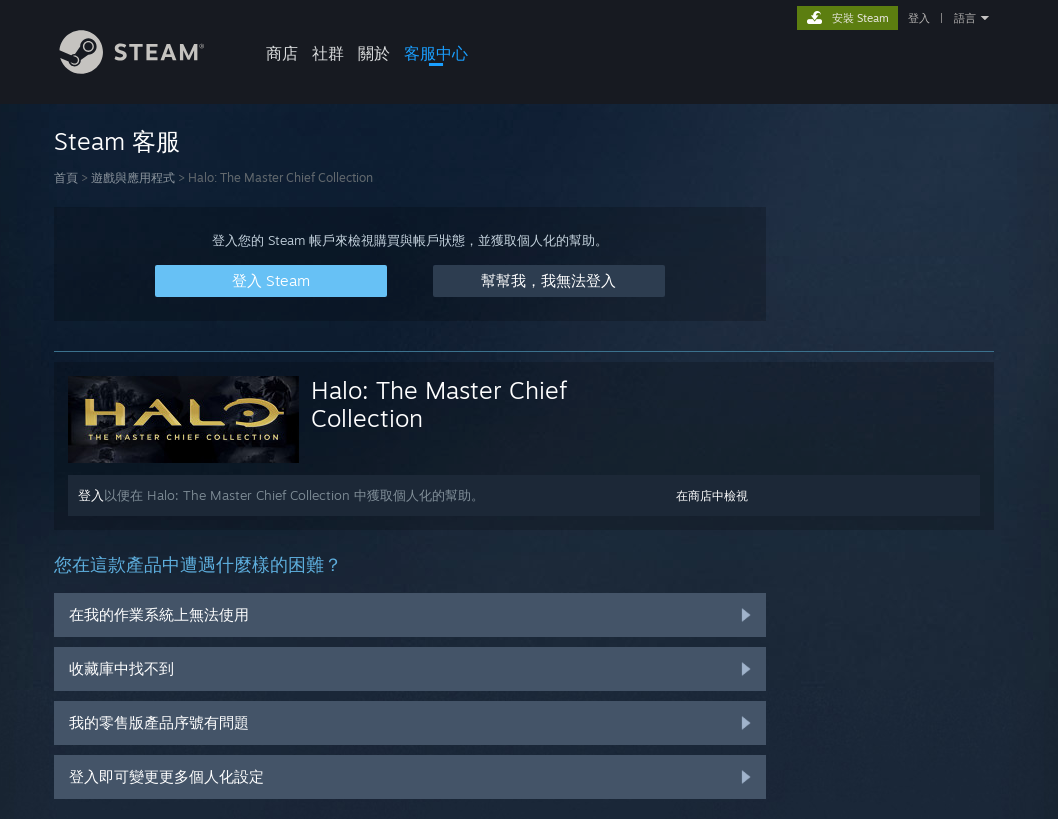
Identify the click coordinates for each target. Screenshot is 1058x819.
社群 (328, 53)
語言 (965, 18)
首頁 (66, 177)
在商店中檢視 (712, 495)
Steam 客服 (117, 141)
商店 (282, 53)
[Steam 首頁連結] (147, 68)
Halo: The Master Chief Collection (439, 404)
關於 (374, 53)
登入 (919, 18)
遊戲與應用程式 (133, 177)
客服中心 (436, 53)
